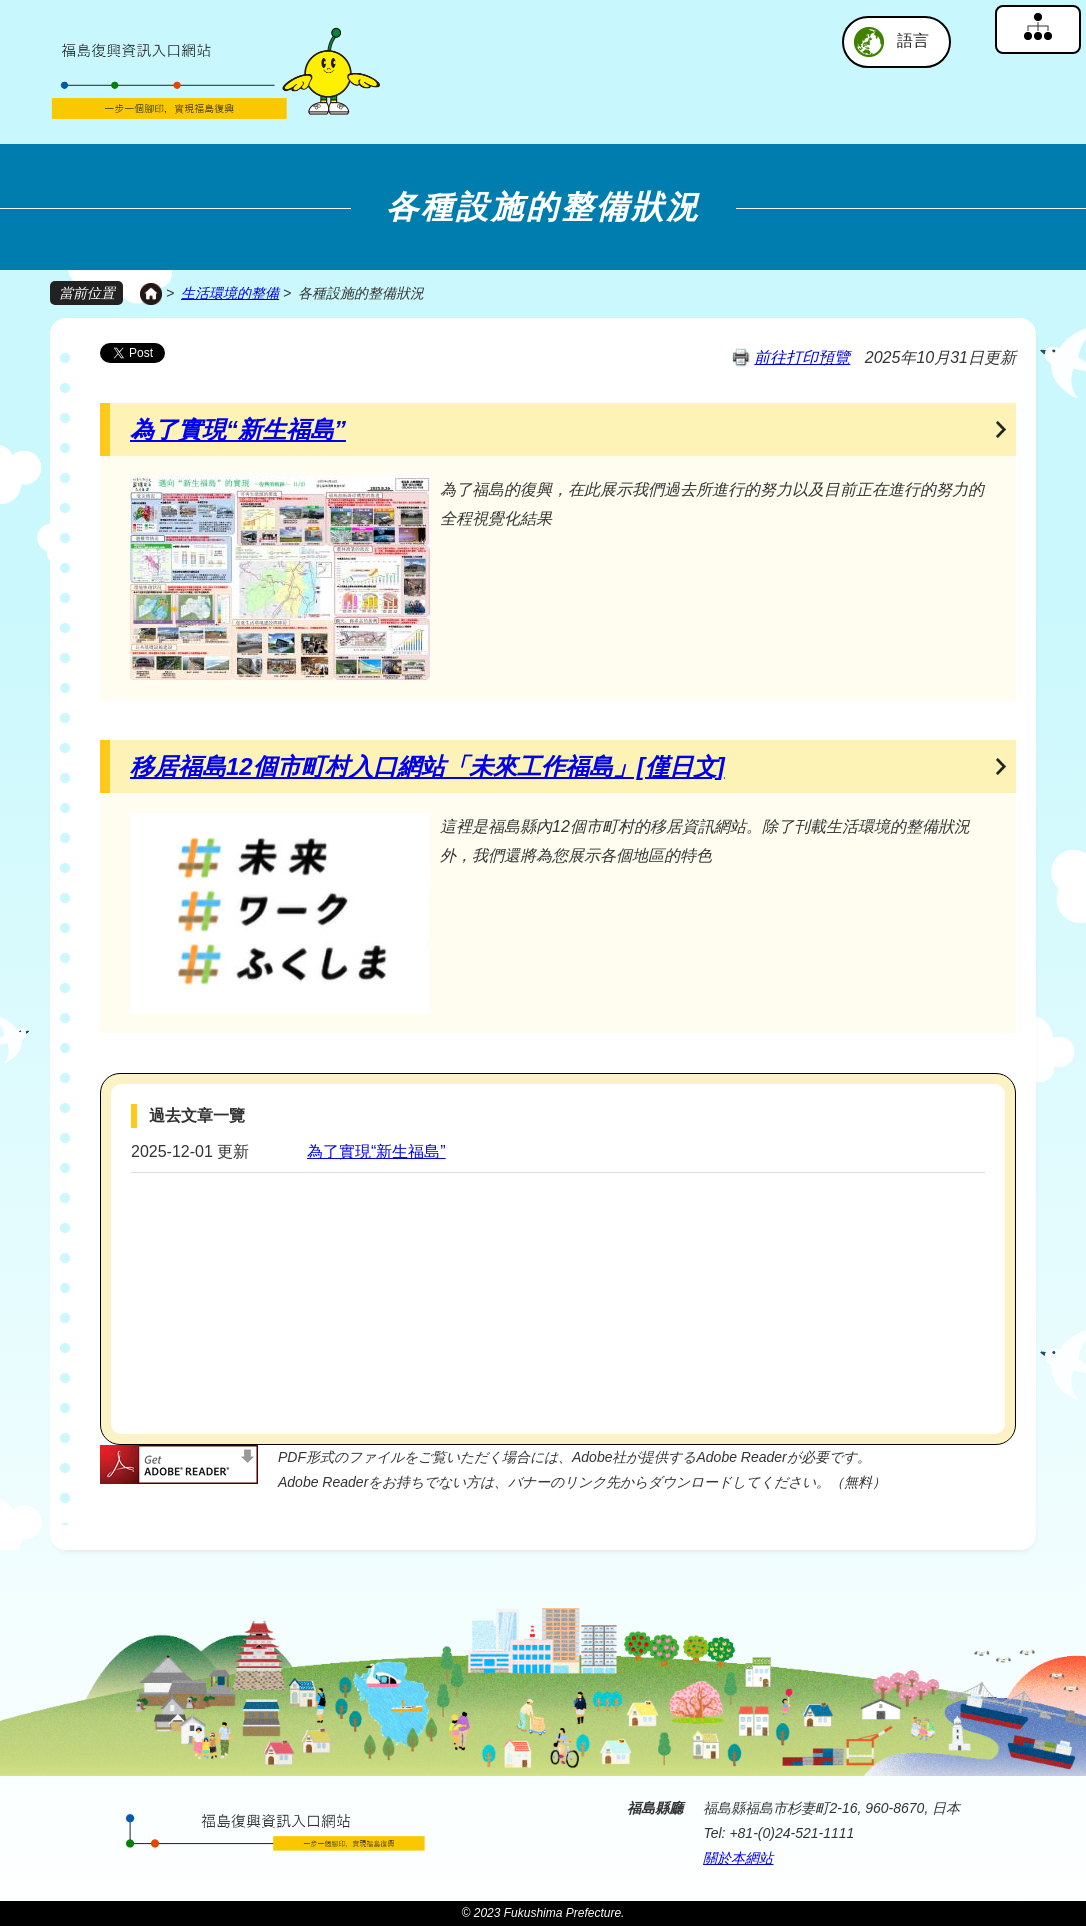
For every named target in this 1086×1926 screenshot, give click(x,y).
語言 (913, 40)
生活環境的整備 (230, 293)
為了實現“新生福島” (238, 428)
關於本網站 (738, 1857)
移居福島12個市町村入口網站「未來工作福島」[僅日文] (427, 765)
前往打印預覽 (802, 356)
